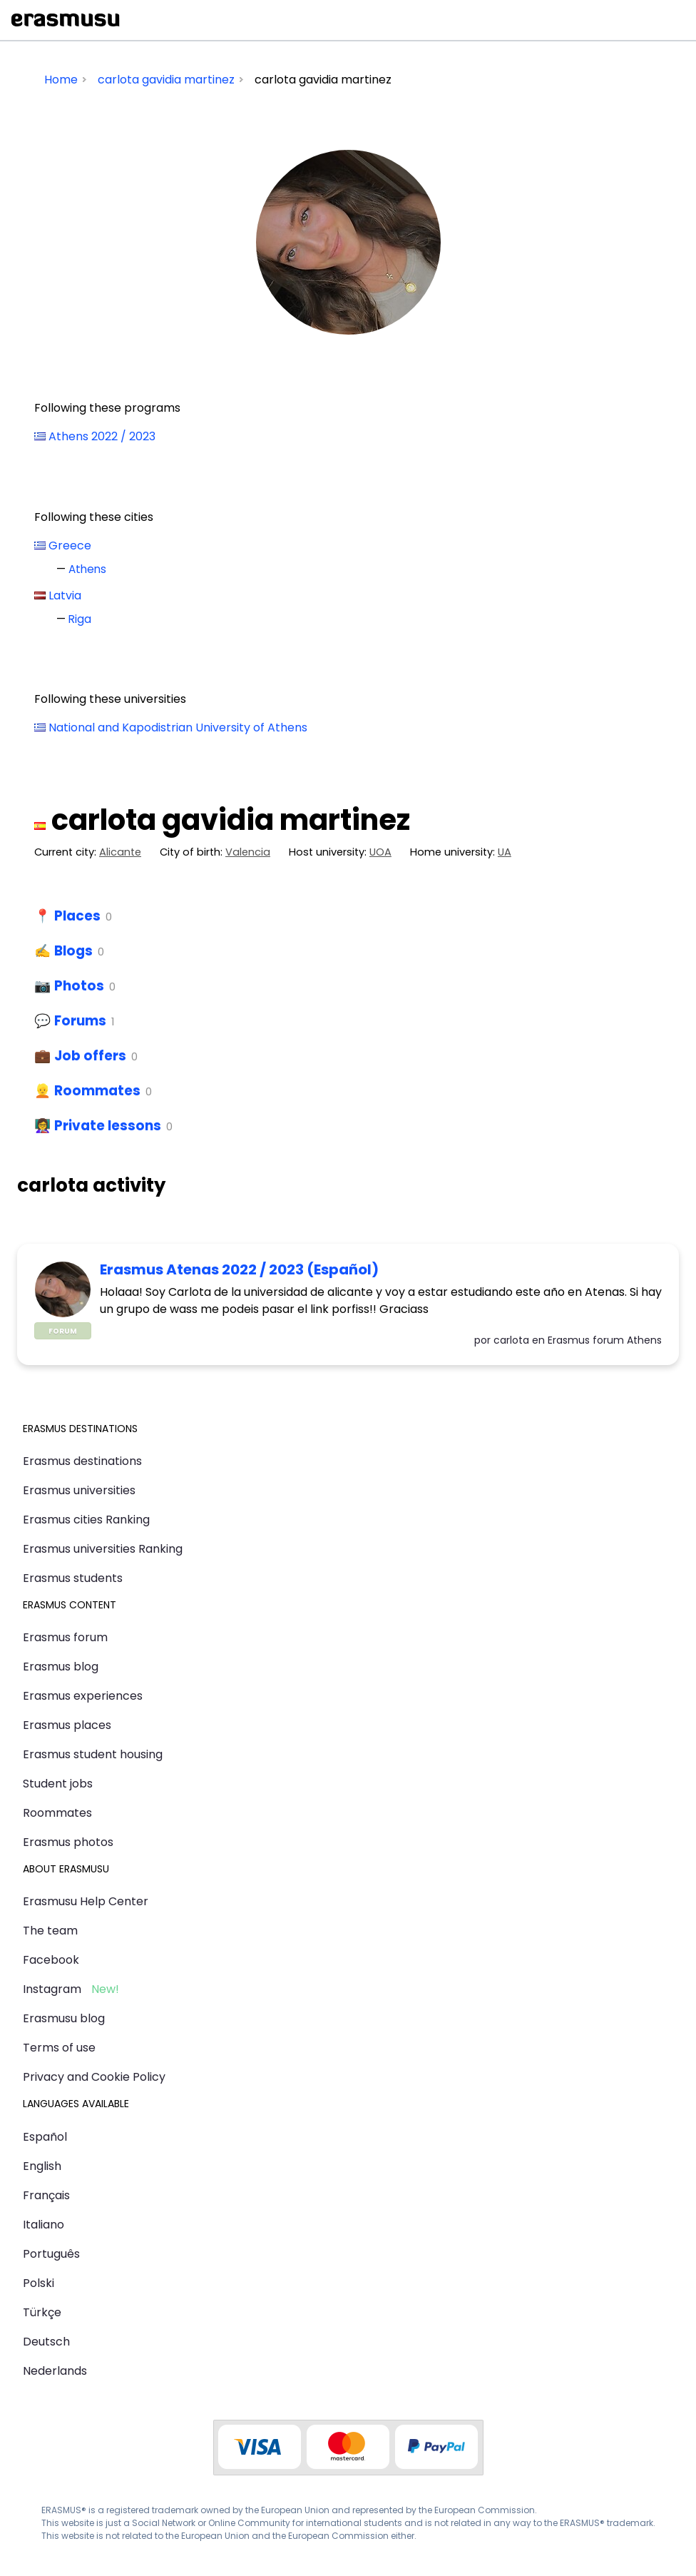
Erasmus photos (68, 1842)
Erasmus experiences (83, 1696)
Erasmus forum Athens (605, 1340)
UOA (380, 852)
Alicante (120, 852)
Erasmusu (65, 20)
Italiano (43, 2224)
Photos (79, 985)
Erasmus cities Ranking (86, 1519)
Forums (80, 1020)
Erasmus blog (60, 1666)
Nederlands (55, 2371)
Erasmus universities (79, 1490)
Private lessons (107, 1125)
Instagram (52, 1989)
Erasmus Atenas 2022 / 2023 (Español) (239, 1269)
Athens (87, 569)
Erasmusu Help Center (85, 1901)
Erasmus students (73, 1578)
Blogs (73, 950)
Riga (79, 619)
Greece (69, 545)
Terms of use (59, 2047)
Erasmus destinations (82, 1461)
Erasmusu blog (64, 2018)
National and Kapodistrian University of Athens (177, 727)
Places (77, 916)
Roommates (97, 1090)
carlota (511, 1340)
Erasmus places (67, 1725)
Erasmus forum (65, 1637)
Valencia (247, 852)
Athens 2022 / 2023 (101, 436)
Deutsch (46, 2341)
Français (46, 2195)
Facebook (51, 1960)
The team (50, 1930)
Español (45, 2137)
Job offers (90, 1055)
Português (51, 2254)
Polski (38, 2283)
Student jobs (58, 1783)
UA (504, 852)
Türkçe (42, 2312)
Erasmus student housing (93, 1754)
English (42, 2166)
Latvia (64, 595)
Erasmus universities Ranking (103, 1549)
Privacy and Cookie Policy (94, 2077)
